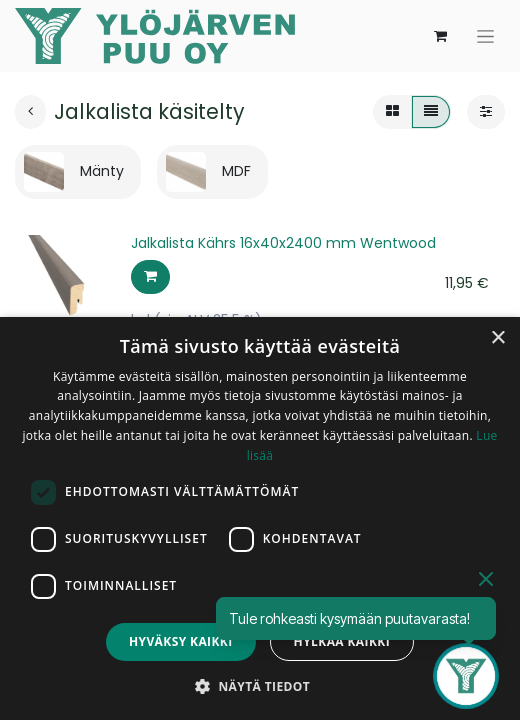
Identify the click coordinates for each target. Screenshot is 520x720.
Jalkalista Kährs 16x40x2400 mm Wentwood (283, 243)
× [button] (497, 338)
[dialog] (260, 518)
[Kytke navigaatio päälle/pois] (485, 36)
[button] (150, 277)
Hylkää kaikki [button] (342, 641)
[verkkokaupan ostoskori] (440, 36)
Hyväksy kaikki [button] (181, 641)
